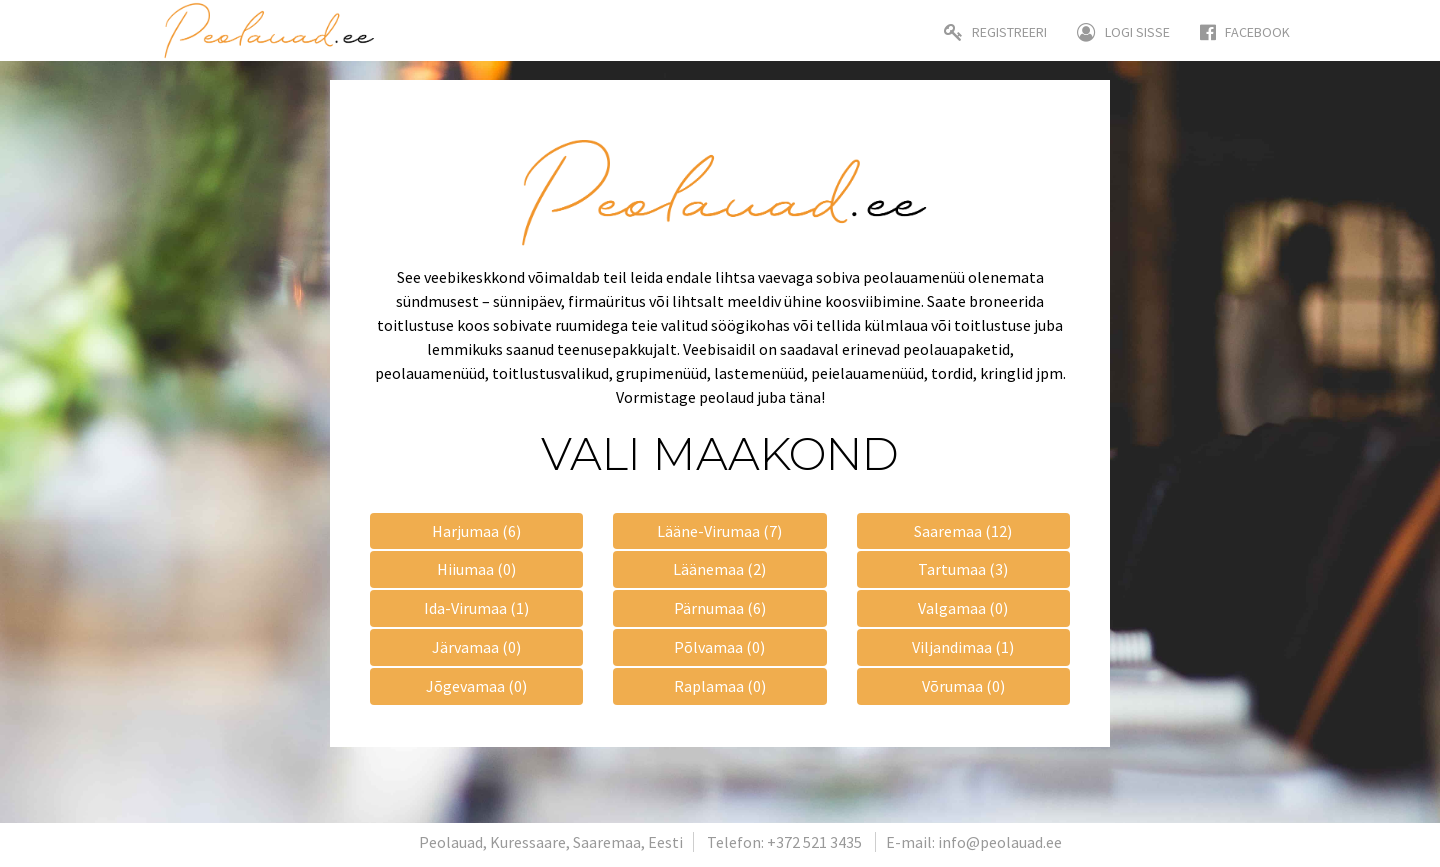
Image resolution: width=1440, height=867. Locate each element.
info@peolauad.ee (1000, 842)
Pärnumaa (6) (720, 608)
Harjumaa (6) (476, 531)
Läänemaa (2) (719, 569)
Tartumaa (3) (963, 569)
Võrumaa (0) (963, 686)
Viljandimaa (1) (963, 647)
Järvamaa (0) (476, 647)
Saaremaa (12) (963, 531)
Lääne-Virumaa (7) (719, 531)
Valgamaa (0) (963, 608)
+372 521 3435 (814, 842)
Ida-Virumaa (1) (476, 608)
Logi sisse (1123, 32)
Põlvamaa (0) (719, 647)
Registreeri (995, 32)
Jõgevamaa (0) (476, 686)
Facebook (1245, 32)
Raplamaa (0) (720, 686)
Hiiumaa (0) (476, 569)
